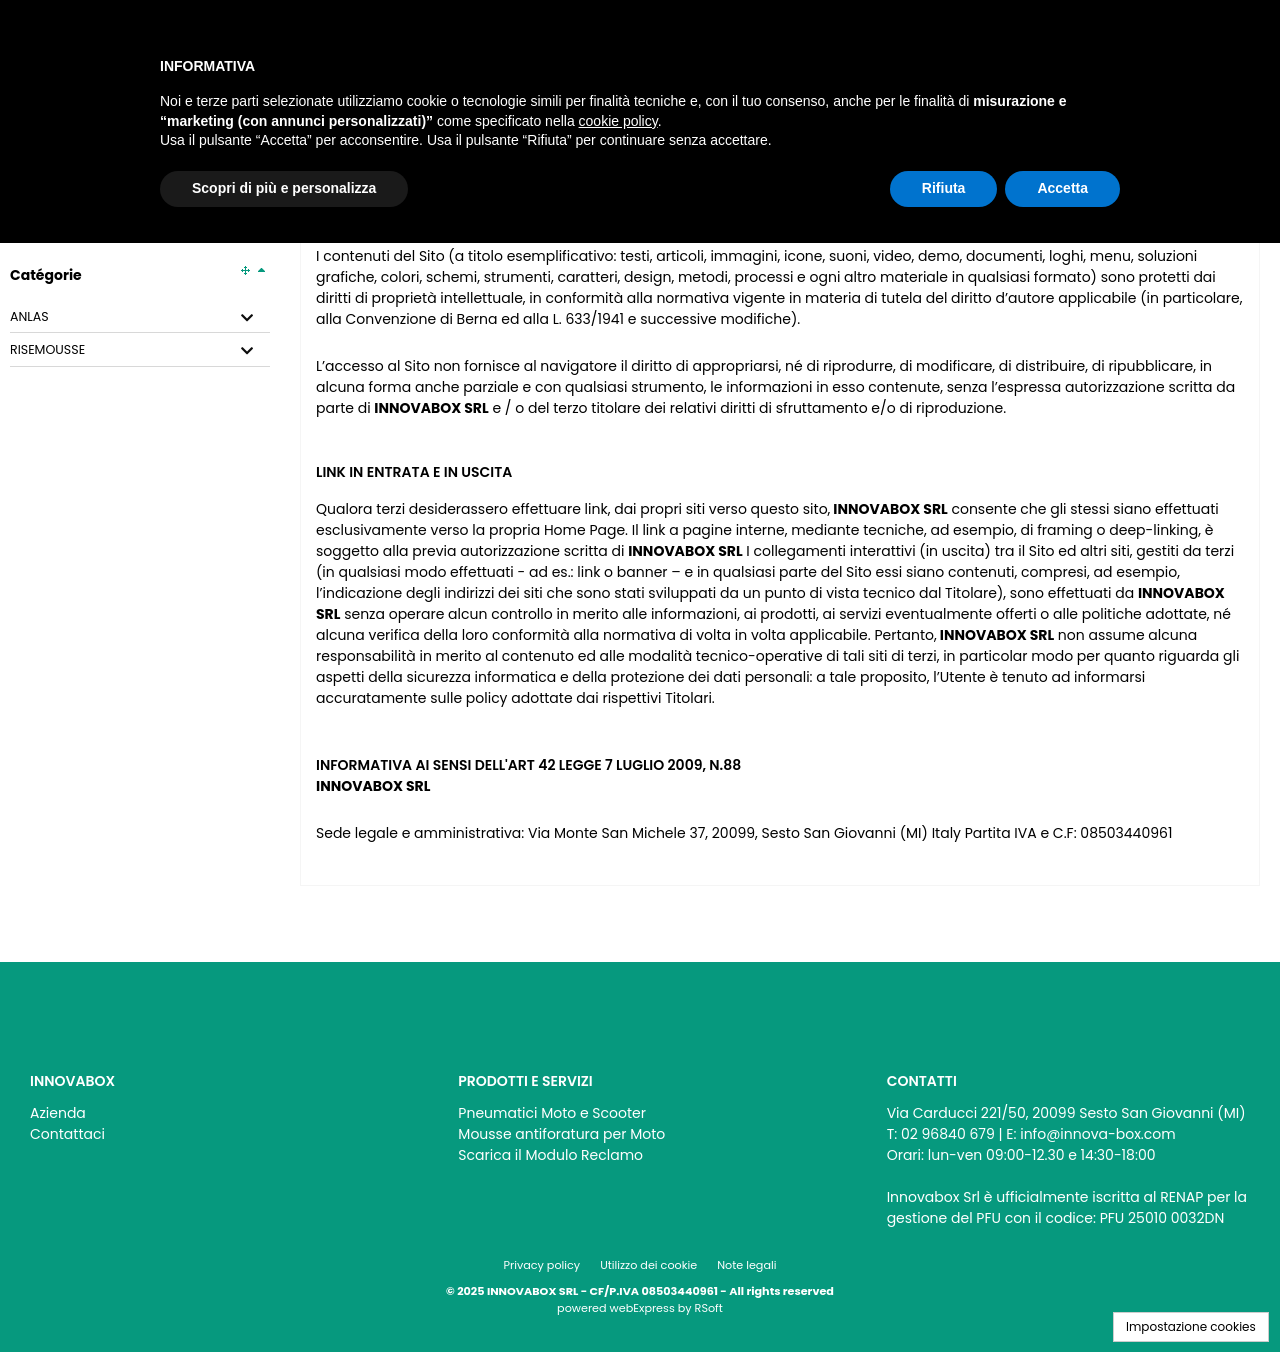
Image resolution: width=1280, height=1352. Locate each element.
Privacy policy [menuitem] (542, 1265)
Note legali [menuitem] (746, 1265)
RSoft (709, 1308)
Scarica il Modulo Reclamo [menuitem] (550, 1155)
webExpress (642, 1308)
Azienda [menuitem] (58, 1113)
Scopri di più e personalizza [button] (284, 188)
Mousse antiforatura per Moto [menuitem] (561, 1134)
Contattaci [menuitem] (67, 1134)
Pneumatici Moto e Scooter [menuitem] (552, 1113)
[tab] (140, 317)
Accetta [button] (1062, 188)
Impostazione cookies (1191, 1326)
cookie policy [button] (618, 121)
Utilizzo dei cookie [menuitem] (648, 1265)
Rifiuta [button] (944, 188)
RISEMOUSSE (47, 350)
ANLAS (29, 317)
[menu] (211, 1118)
